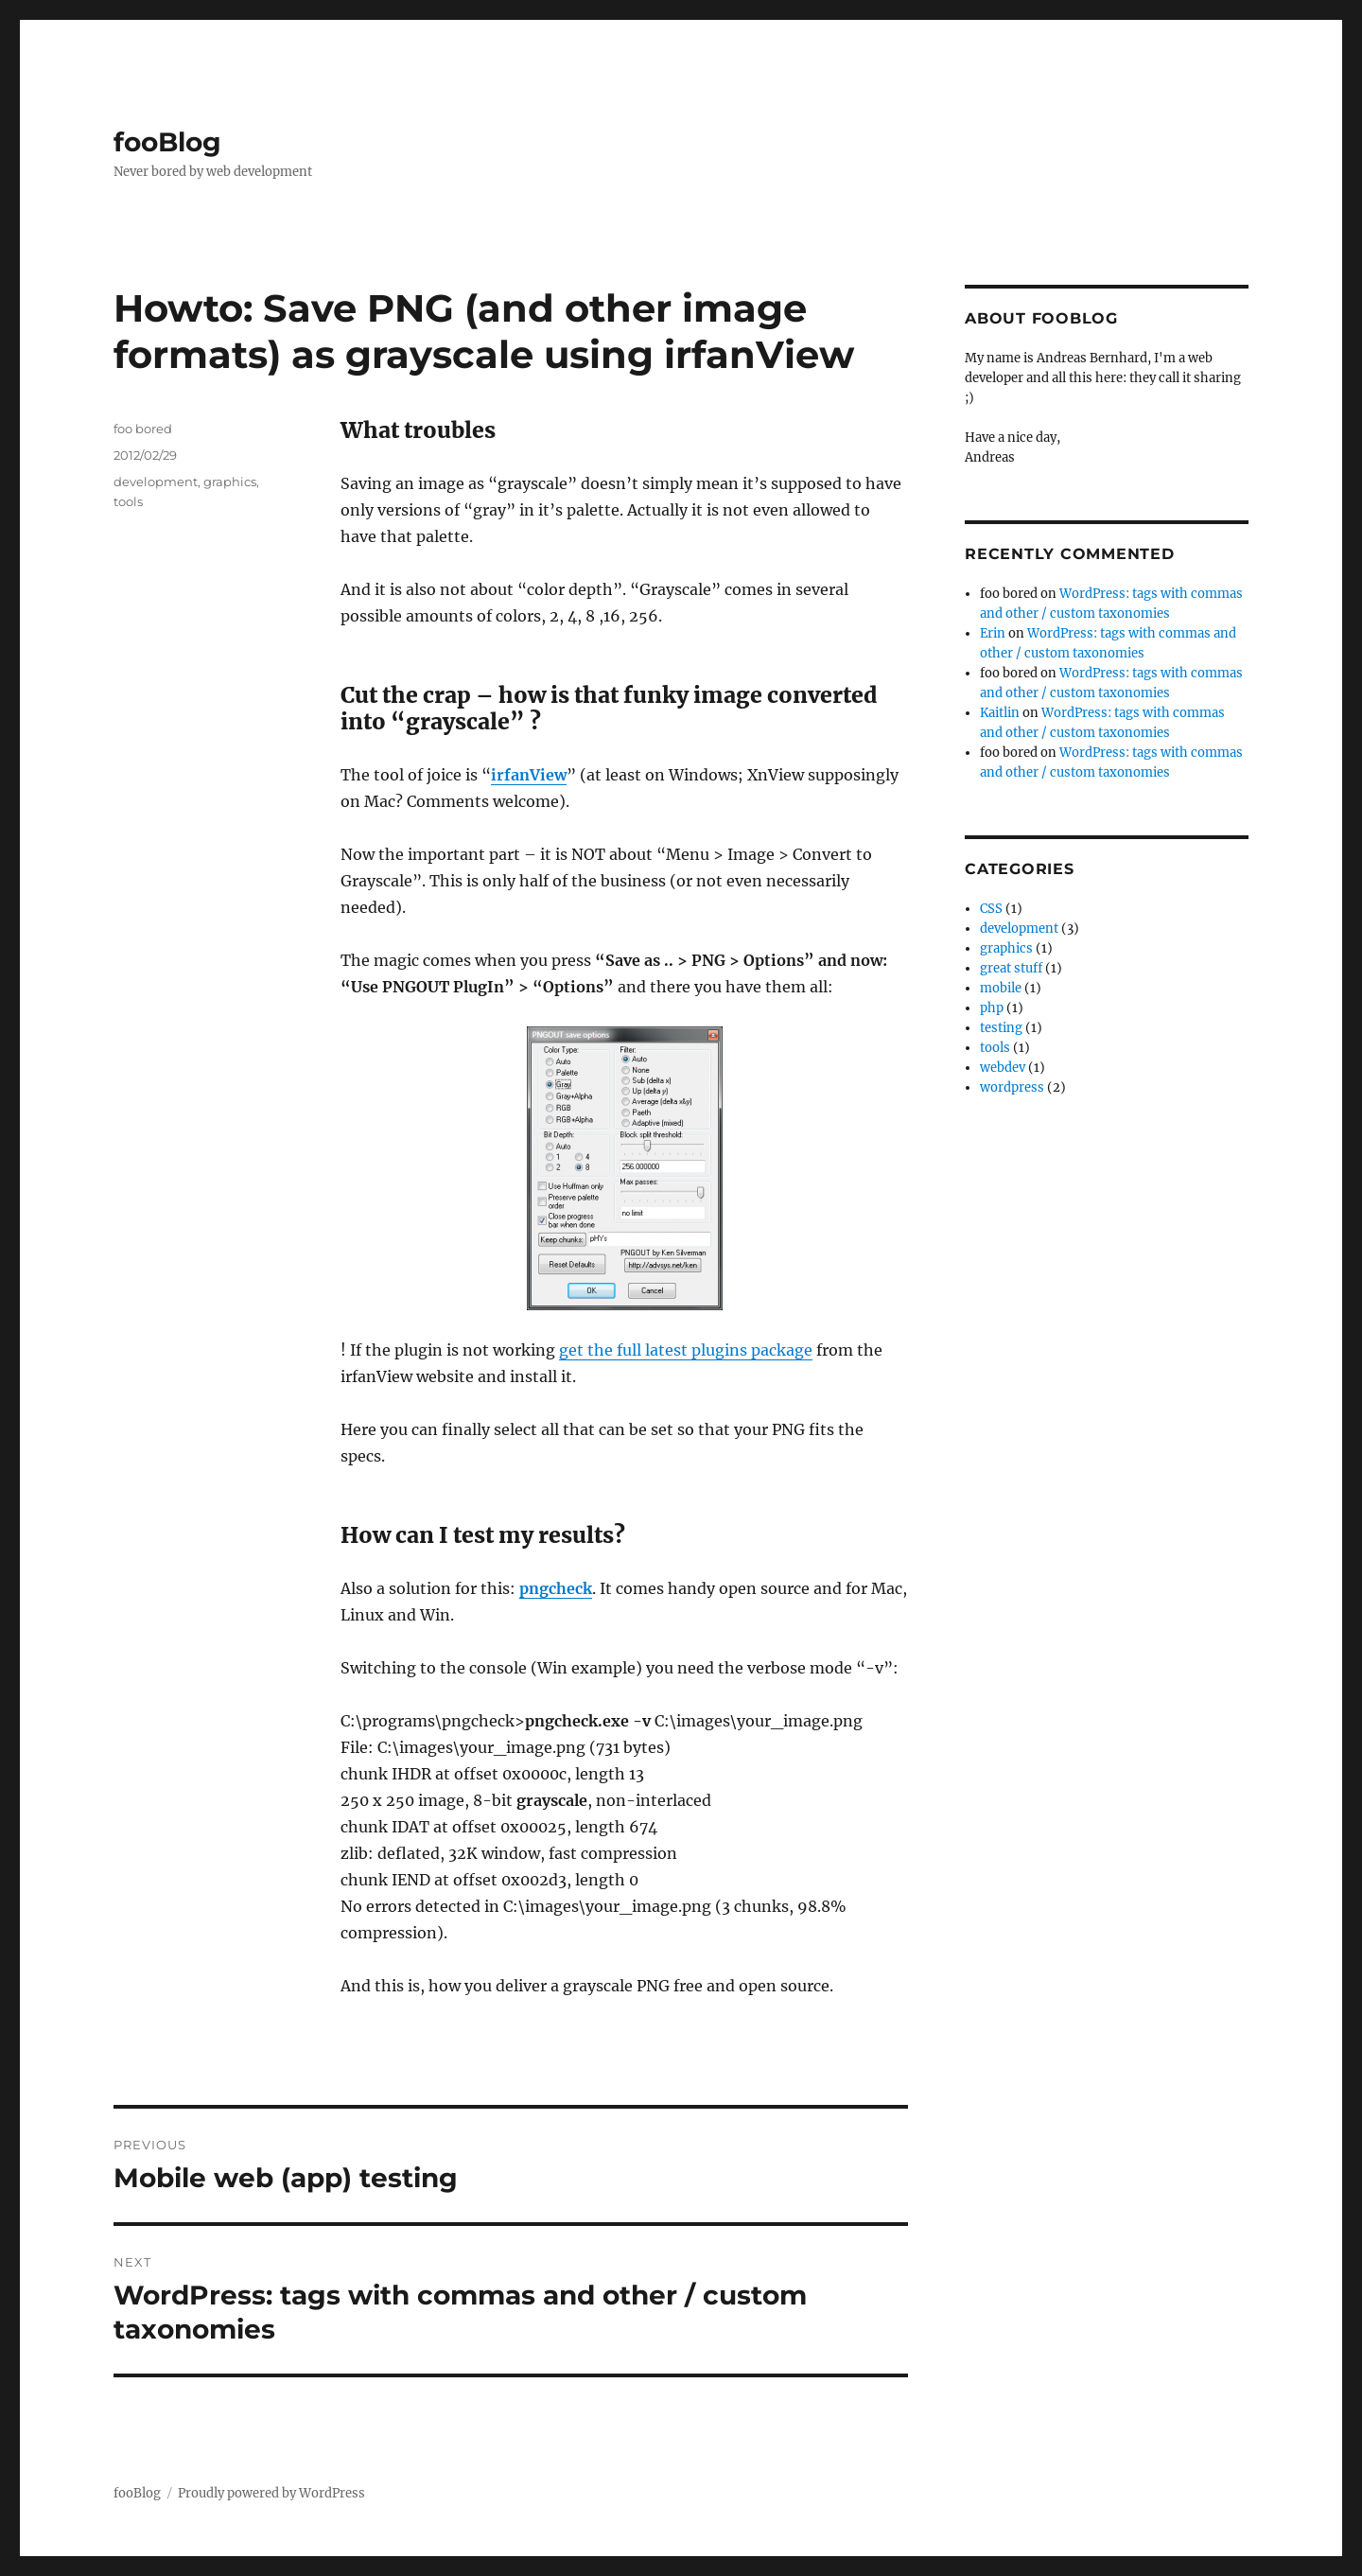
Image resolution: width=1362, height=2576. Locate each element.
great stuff (1011, 968)
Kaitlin (1000, 713)
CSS (991, 909)
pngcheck (555, 1588)
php (992, 1008)
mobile (1001, 988)
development (156, 481)
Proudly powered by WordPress (271, 2493)
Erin (992, 633)
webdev (1002, 1068)
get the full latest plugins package (685, 1350)
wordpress (1012, 1087)
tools (128, 501)
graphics (229, 481)
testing (1001, 1028)
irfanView (529, 774)
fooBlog (167, 142)
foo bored (143, 428)
